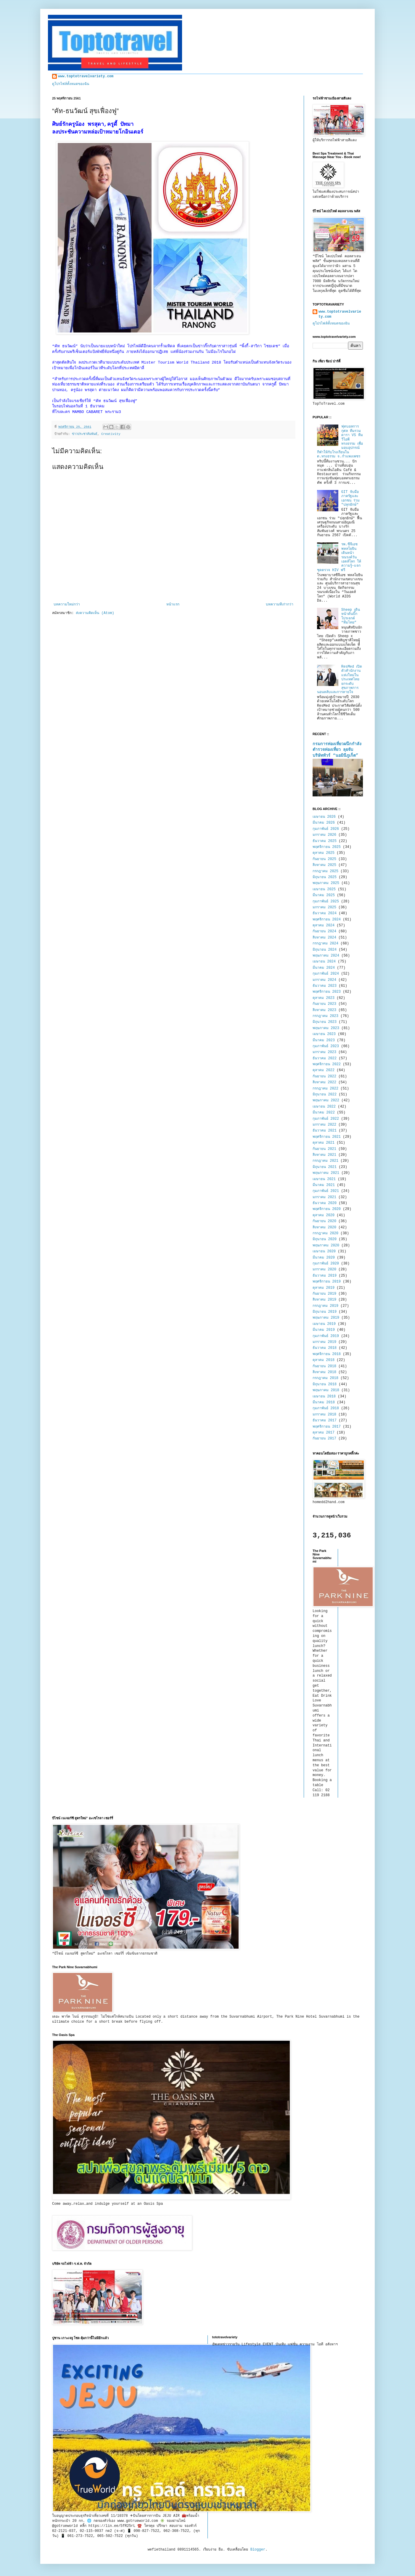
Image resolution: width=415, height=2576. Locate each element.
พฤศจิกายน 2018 (327, 1354)
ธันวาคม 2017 (325, 1420)
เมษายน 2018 (324, 1396)
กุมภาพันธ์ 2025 (326, 901)
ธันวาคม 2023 (325, 986)
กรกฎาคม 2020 (325, 1233)
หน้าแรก (172, 604)
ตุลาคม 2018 (323, 1360)
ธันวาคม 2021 (325, 1131)
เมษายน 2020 (324, 1251)
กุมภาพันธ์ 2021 (326, 1191)
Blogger (257, 2550)
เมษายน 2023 (324, 1034)
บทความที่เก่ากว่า (279, 604)
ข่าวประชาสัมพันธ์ (84, 434)
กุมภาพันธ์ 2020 (326, 1264)
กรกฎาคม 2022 (325, 1089)
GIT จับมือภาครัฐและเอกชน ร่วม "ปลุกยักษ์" (350, 498)
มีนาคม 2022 (324, 1113)
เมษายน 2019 (324, 1324)
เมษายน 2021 (324, 1179)
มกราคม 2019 (324, 1342)
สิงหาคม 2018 (324, 1372)
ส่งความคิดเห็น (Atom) (95, 613)
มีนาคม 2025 (324, 895)
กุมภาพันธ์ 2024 (326, 974)
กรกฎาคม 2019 (325, 1306)
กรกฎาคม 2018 (325, 1378)
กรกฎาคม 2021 (325, 1161)
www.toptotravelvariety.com (85, 76)
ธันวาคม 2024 (325, 913)
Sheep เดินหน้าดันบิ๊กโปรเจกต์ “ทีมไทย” (350, 616)
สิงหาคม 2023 (324, 1010)
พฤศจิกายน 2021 (327, 1137)
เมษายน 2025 (324, 889)
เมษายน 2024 (324, 962)
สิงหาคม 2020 (324, 1227)
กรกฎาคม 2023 (325, 1016)
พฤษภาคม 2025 (326, 883)
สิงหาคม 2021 (324, 1155)
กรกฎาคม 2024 (325, 943)
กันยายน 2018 (324, 1366)
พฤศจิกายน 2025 (327, 847)
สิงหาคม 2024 (324, 938)
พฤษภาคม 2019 (326, 1318)
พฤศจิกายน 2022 (327, 1064)
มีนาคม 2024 (324, 968)
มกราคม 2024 (324, 980)
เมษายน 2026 (324, 817)
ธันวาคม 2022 (325, 1058)
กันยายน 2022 (324, 1076)
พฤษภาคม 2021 (326, 1173)
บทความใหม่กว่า (67, 604)
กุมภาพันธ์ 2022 (326, 1119)
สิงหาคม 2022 (324, 1082)
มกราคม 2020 (324, 1269)
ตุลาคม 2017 (323, 1433)
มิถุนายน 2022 (325, 1094)
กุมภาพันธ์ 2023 (326, 1046)
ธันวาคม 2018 (325, 1348)
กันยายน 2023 (324, 1004)
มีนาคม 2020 (324, 1258)
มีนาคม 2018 (324, 1402)
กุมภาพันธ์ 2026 (326, 829)
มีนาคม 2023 (324, 1040)
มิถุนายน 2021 (325, 1167)
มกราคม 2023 (324, 1052)
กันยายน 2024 (324, 931)
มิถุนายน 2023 (325, 1022)
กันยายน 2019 (324, 1294)
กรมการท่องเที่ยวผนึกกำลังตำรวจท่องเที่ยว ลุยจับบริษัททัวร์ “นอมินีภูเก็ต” (337, 750)
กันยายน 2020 (324, 1221)
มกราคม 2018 (324, 1414)
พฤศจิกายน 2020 (327, 1209)
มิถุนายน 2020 (325, 1239)
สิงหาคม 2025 (324, 865)
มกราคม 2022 (324, 1125)
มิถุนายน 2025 (325, 877)
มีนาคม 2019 (324, 1330)
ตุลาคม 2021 (323, 1143)
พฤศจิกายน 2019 (327, 1282)
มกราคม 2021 (324, 1197)
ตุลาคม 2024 (323, 925)
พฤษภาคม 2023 (326, 1028)
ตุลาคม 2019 (323, 1288)
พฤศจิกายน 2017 (327, 1427)
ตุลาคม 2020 (323, 1215)
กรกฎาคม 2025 (325, 871)
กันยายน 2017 (324, 1438)
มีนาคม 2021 (324, 1185)
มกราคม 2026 (324, 835)
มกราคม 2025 (324, 907)
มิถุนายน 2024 (325, 950)
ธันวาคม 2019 (325, 1276)
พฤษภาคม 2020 (326, 1245)
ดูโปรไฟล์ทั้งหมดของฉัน (70, 84)
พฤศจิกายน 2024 (327, 919)
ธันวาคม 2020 (325, 1203)
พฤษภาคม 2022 (326, 1100)
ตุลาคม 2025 (323, 853)
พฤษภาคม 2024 (326, 956)
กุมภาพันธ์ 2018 (326, 1408)
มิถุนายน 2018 (325, 1384)
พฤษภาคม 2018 (326, 1390)
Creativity (110, 434)
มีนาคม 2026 (324, 823)
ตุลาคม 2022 (323, 1070)
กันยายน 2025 (324, 859)
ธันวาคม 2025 (325, 841)
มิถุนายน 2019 (325, 1312)
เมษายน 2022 (324, 1107)
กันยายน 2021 (324, 1149)
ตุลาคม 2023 (323, 998)
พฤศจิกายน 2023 (327, 992)
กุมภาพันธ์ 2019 (326, 1336)
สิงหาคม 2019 (324, 1300)
